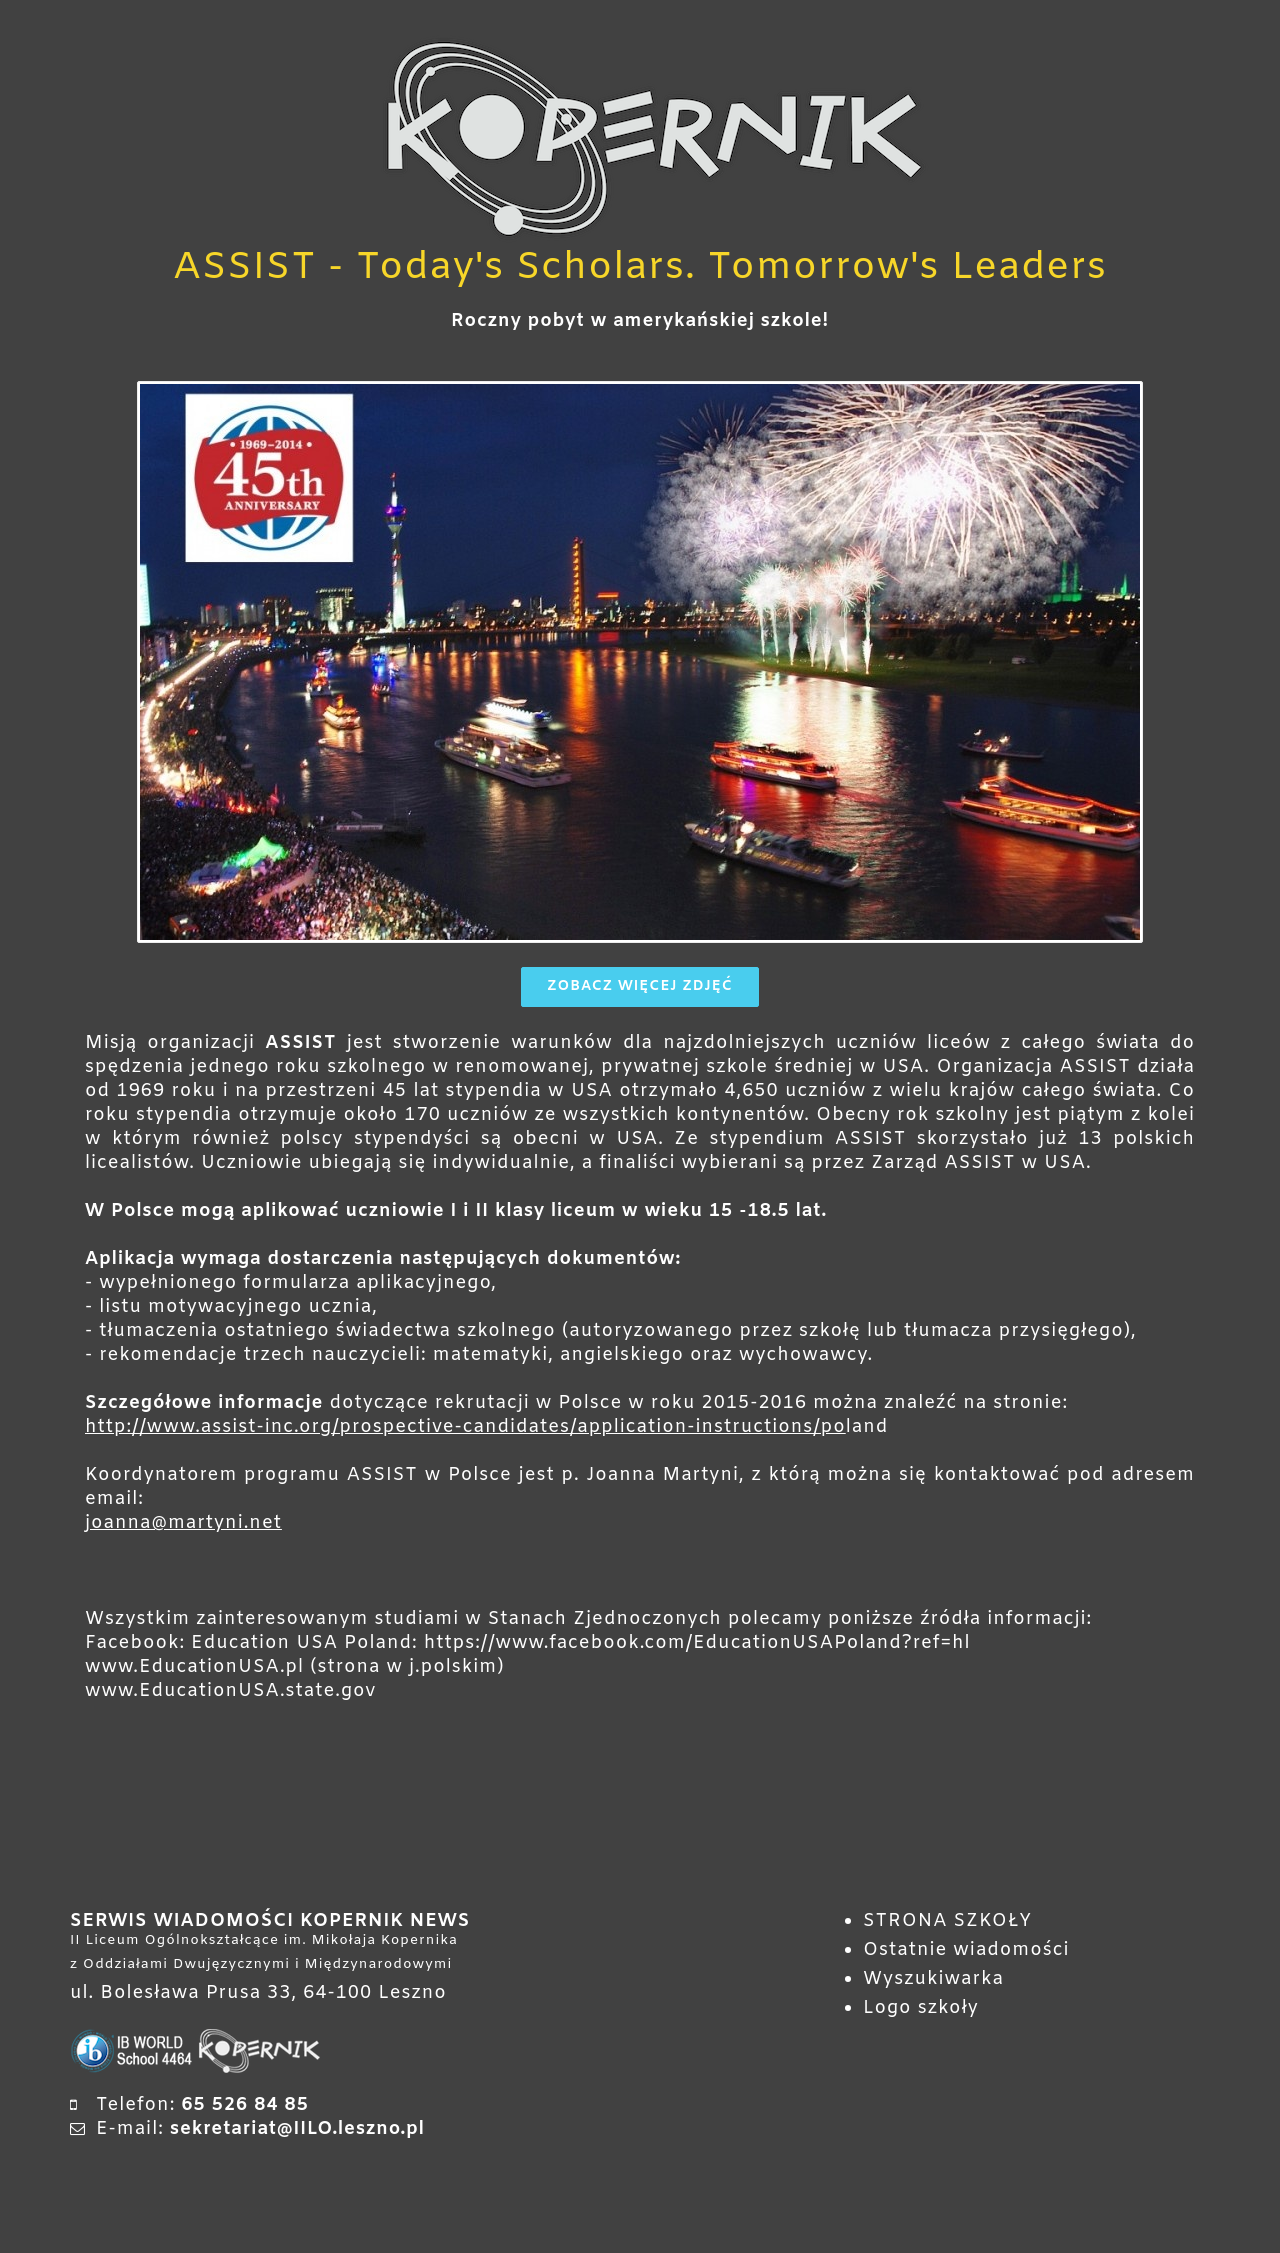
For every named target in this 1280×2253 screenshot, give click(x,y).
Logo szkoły (921, 2010)
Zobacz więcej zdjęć (640, 988)
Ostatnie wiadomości (966, 1952)
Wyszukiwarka (933, 1981)
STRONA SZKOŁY (947, 1923)
